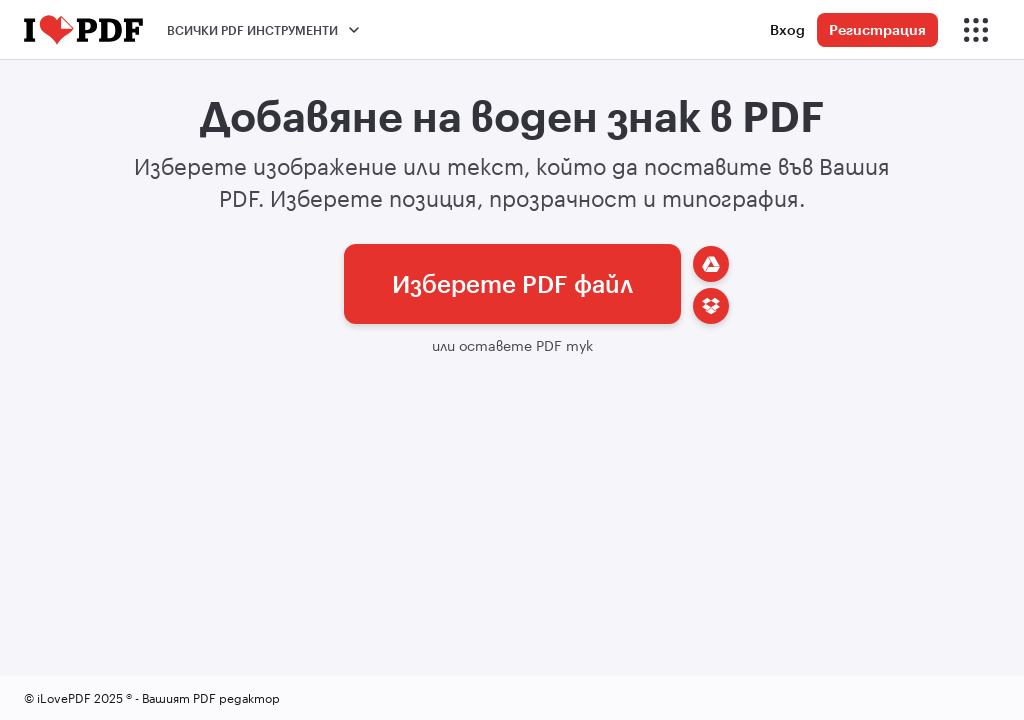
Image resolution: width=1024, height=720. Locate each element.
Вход (787, 29)
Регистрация (877, 29)
